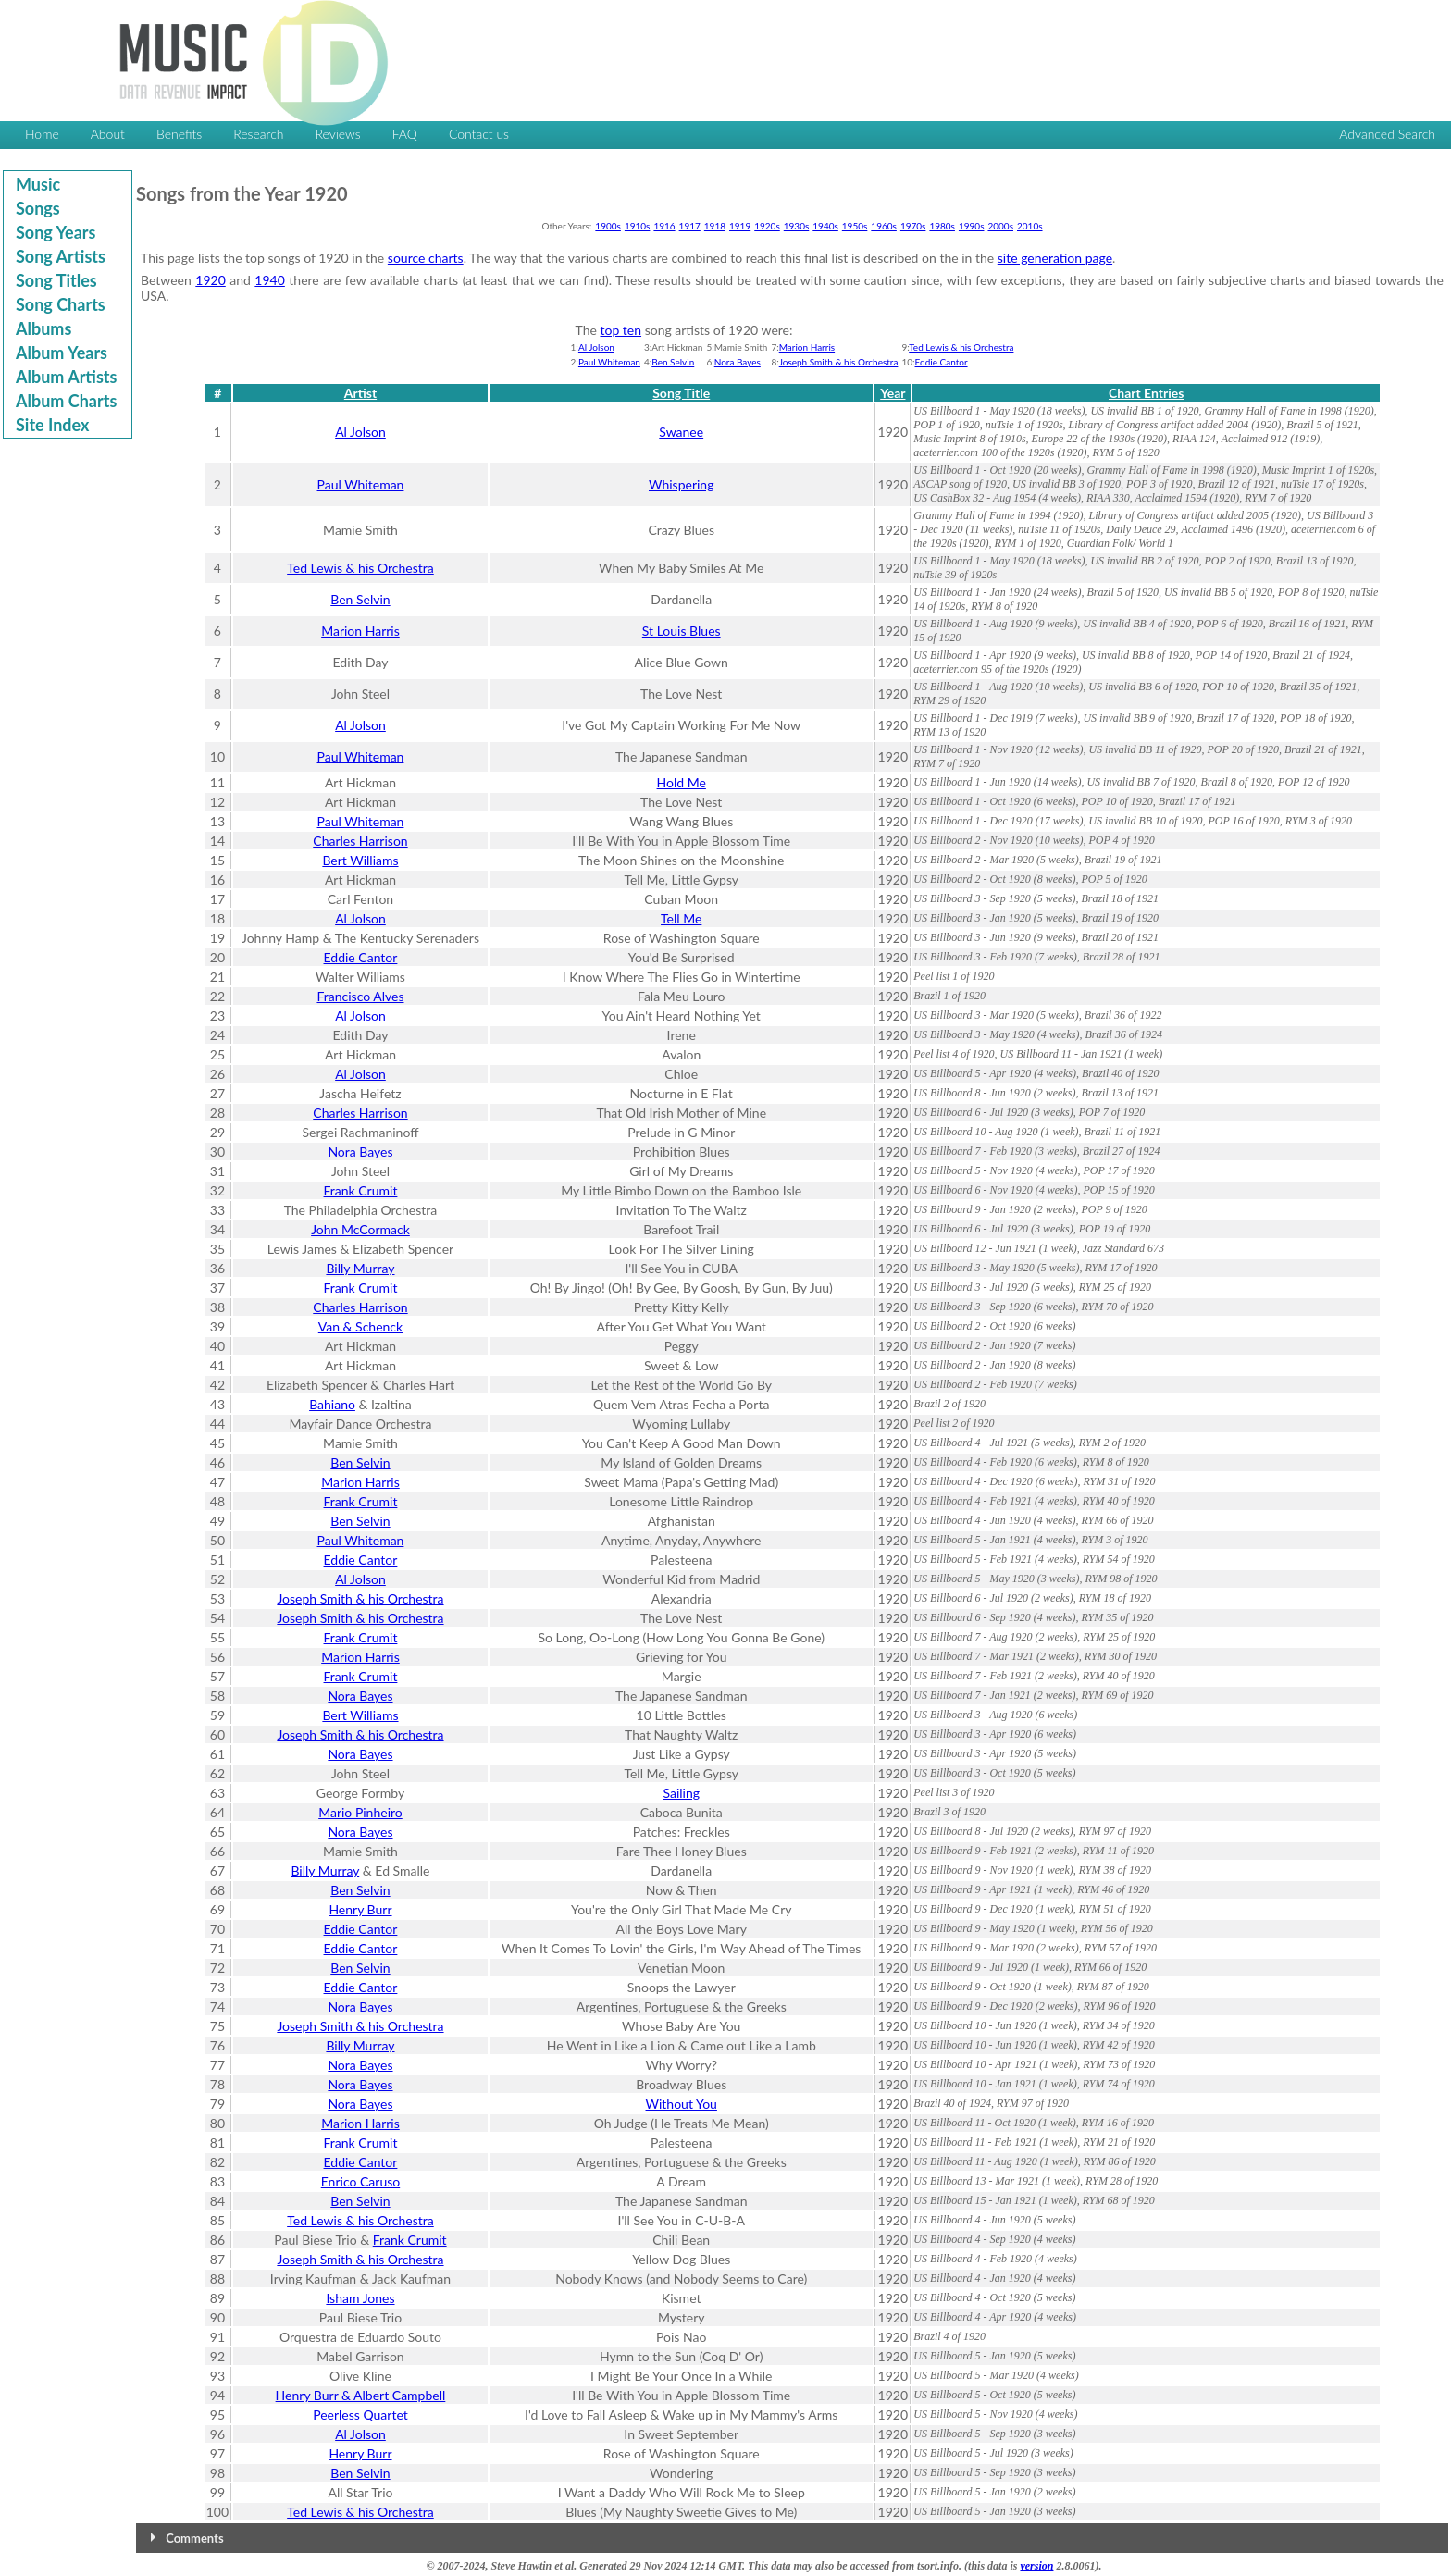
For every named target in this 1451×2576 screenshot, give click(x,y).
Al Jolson (596, 347)
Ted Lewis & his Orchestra (961, 347)
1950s (855, 225)
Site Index (52, 425)
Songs (38, 208)
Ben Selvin (672, 361)
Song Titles (56, 280)
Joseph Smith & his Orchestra (839, 361)
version (1036, 2565)
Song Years (55, 232)
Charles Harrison (360, 840)
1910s (638, 225)
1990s (972, 225)
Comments (194, 2538)
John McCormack (360, 1229)
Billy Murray (360, 1268)
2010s (1030, 225)
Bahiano (332, 1404)
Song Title (681, 393)
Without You (681, 2104)
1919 (739, 225)
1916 (664, 225)
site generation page (1055, 258)
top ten (621, 330)
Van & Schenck (360, 1326)
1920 (210, 280)
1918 (715, 225)
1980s (942, 225)
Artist (360, 393)
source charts (426, 258)
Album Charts (66, 400)
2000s (1000, 225)
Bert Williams (360, 860)
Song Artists (60, 256)
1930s (797, 225)
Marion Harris (807, 347)
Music (38, 184)
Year (892, 393)
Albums (43, 328)
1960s (884, 225)
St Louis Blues (681, 630)
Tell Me (681, 918)
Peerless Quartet (360, 2414)
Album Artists (66, 376)
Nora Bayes (737, 361)
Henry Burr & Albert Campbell (361, 2395)
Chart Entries (1146, 393)
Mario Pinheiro (360, 1812)
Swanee (681, 432)
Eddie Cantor (941, 361)
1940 (269, 280)
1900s (608, 225)
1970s (913, 225)
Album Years (61, 352)
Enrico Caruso (360, 2181)
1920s (767, 225)
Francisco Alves (359, 996)
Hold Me (681, 782)
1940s (825, 225)
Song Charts (60, 304)
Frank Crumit (361, 1190)
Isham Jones (360, 2298)
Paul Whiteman (609, 361)
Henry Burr (360, 1909)
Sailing (681, 1793)
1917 (690, 225)
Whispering (681, 484)
